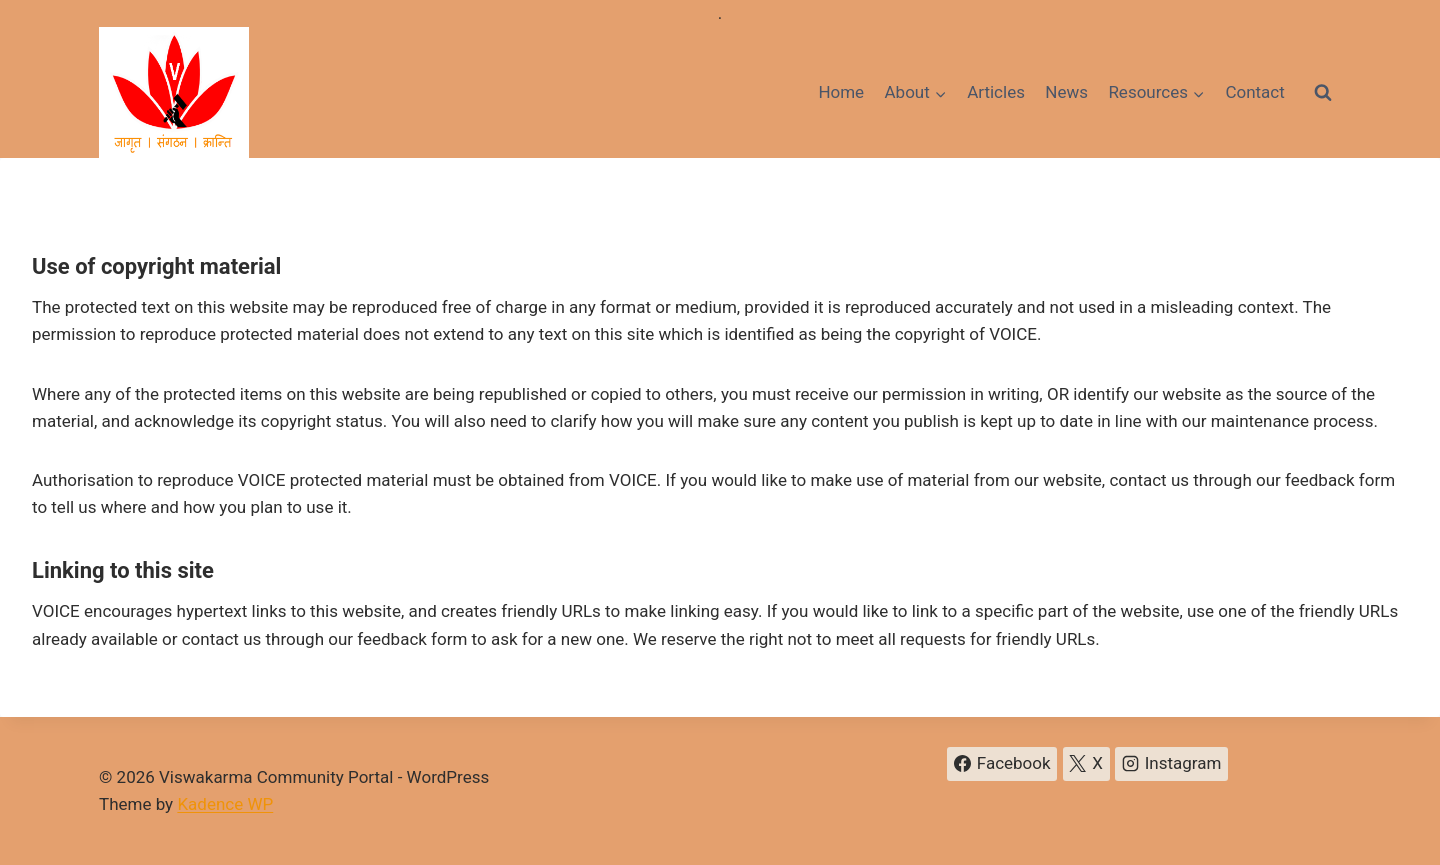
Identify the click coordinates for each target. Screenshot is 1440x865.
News (1066, 92)
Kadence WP (225, 804)
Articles (996, 92)
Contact (1254, 92)
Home (841, 92)
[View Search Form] (1323, 93)
